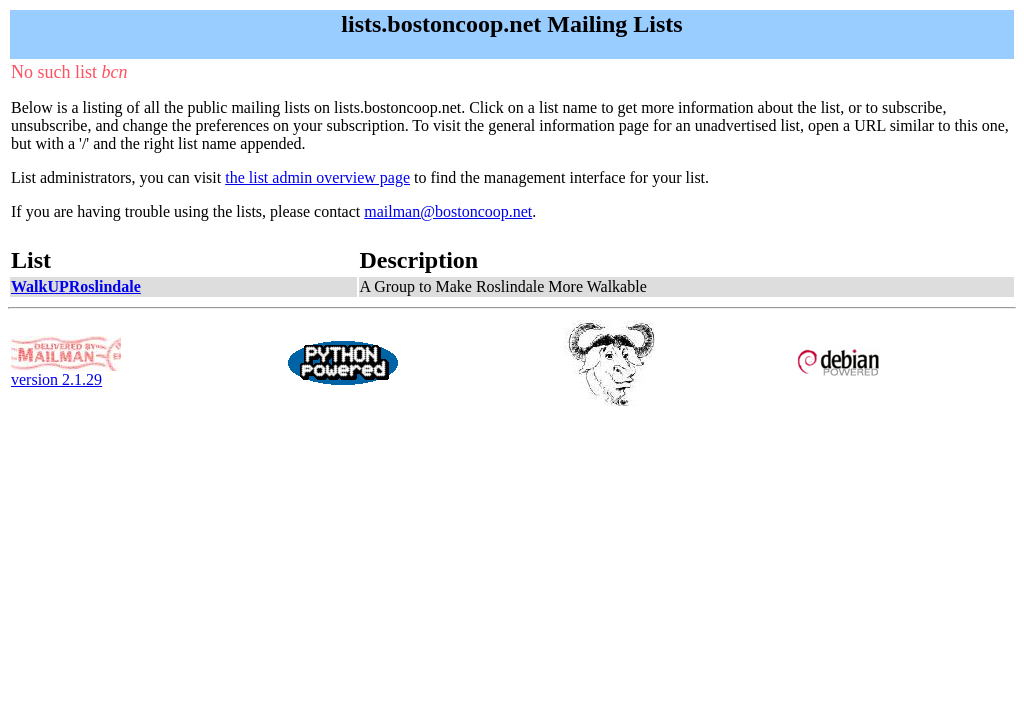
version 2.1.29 (66, 372)
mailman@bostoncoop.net (448, 211)
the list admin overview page (317, 177)
